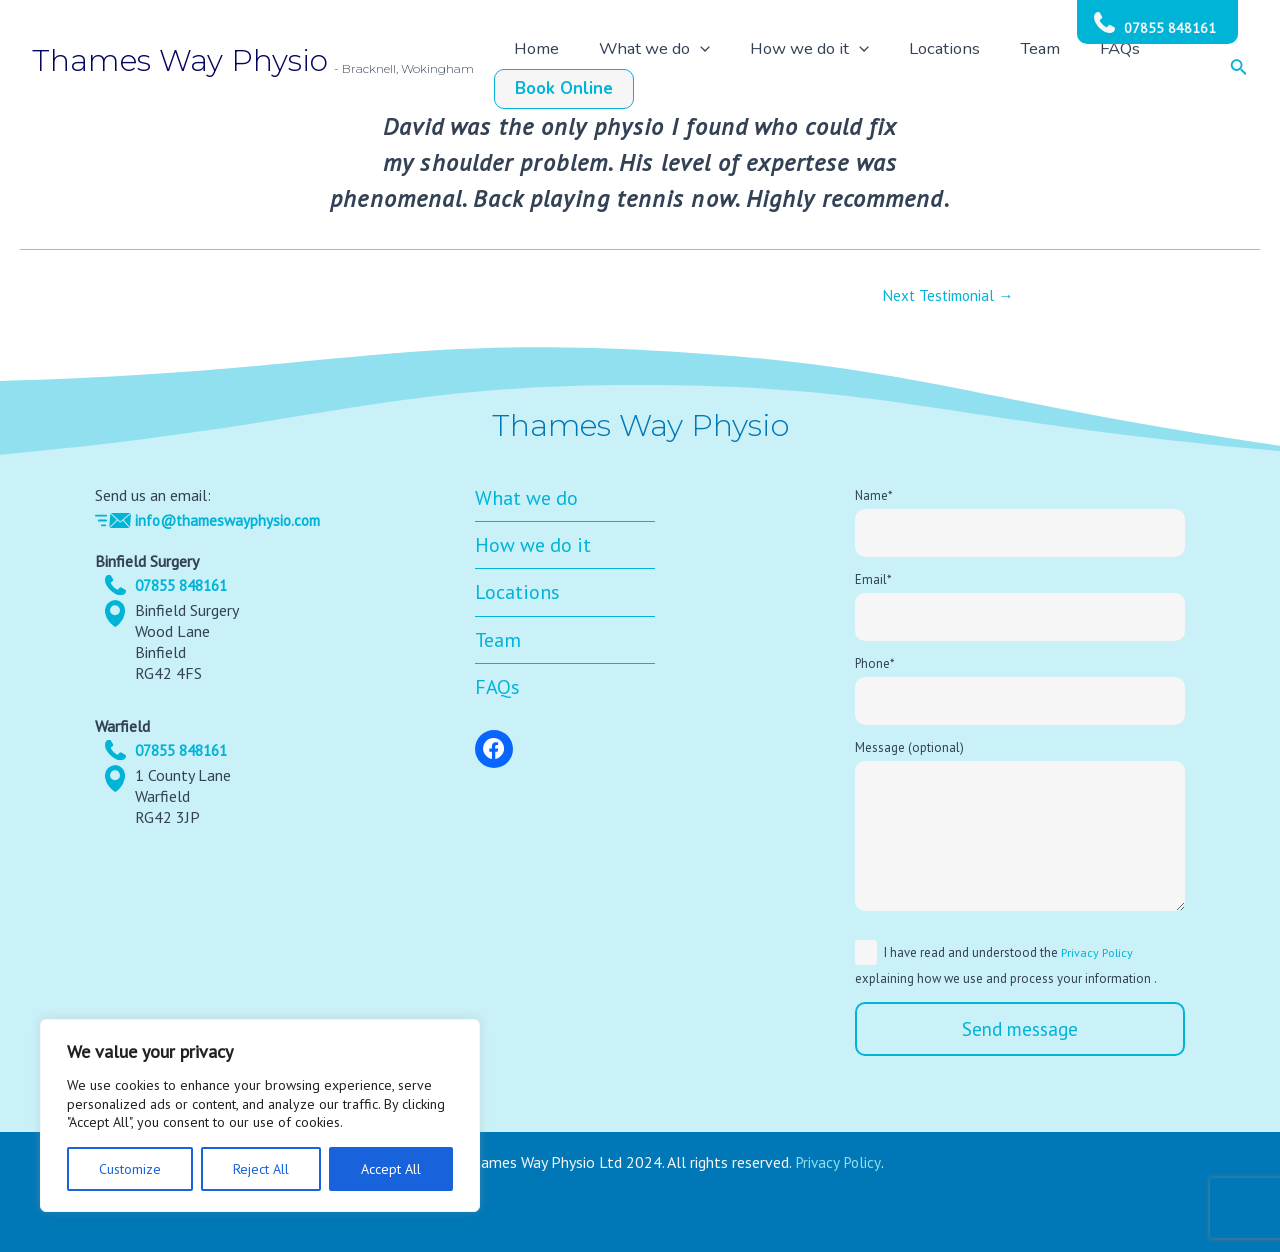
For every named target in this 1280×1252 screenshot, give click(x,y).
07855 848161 (1170, 28)
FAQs (1063, 69)
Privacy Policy (1099, 952)
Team (1004, 69)
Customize (130, 1169)
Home (594, 69)
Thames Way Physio (180, 60)
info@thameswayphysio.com (233, 513)
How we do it (820, 69)
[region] (260, 1115)
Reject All (261, 1169)
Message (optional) (1020, 830)
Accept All (391, 1169)
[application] (734, 69)
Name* (1020, 516)
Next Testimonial (948, 295)
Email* (1020, 602)
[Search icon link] (1239, 69)
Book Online (1151, 69)
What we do (690, 69)
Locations (931, 69)
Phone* (1020, 689)
